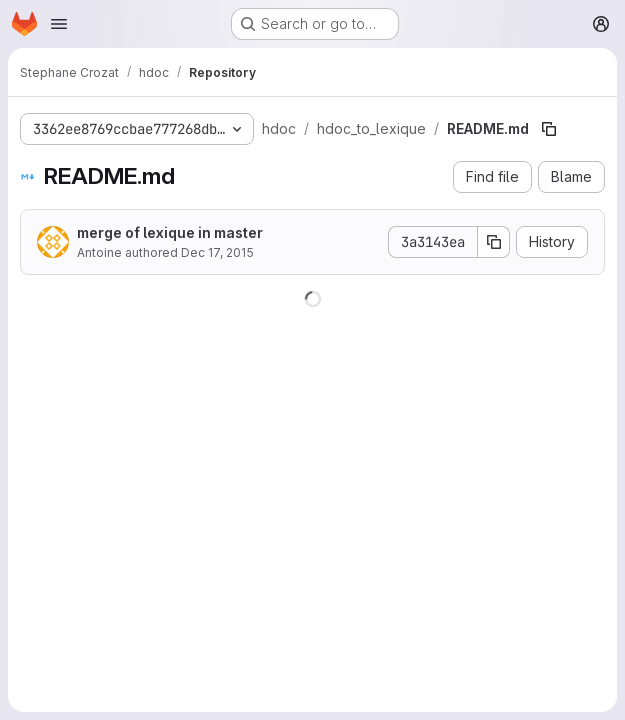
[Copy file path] (549, 129)
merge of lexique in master (170, 232)
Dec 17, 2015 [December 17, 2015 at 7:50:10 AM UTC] (217, 252)
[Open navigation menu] (59, 24)
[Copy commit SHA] (494, 242)
